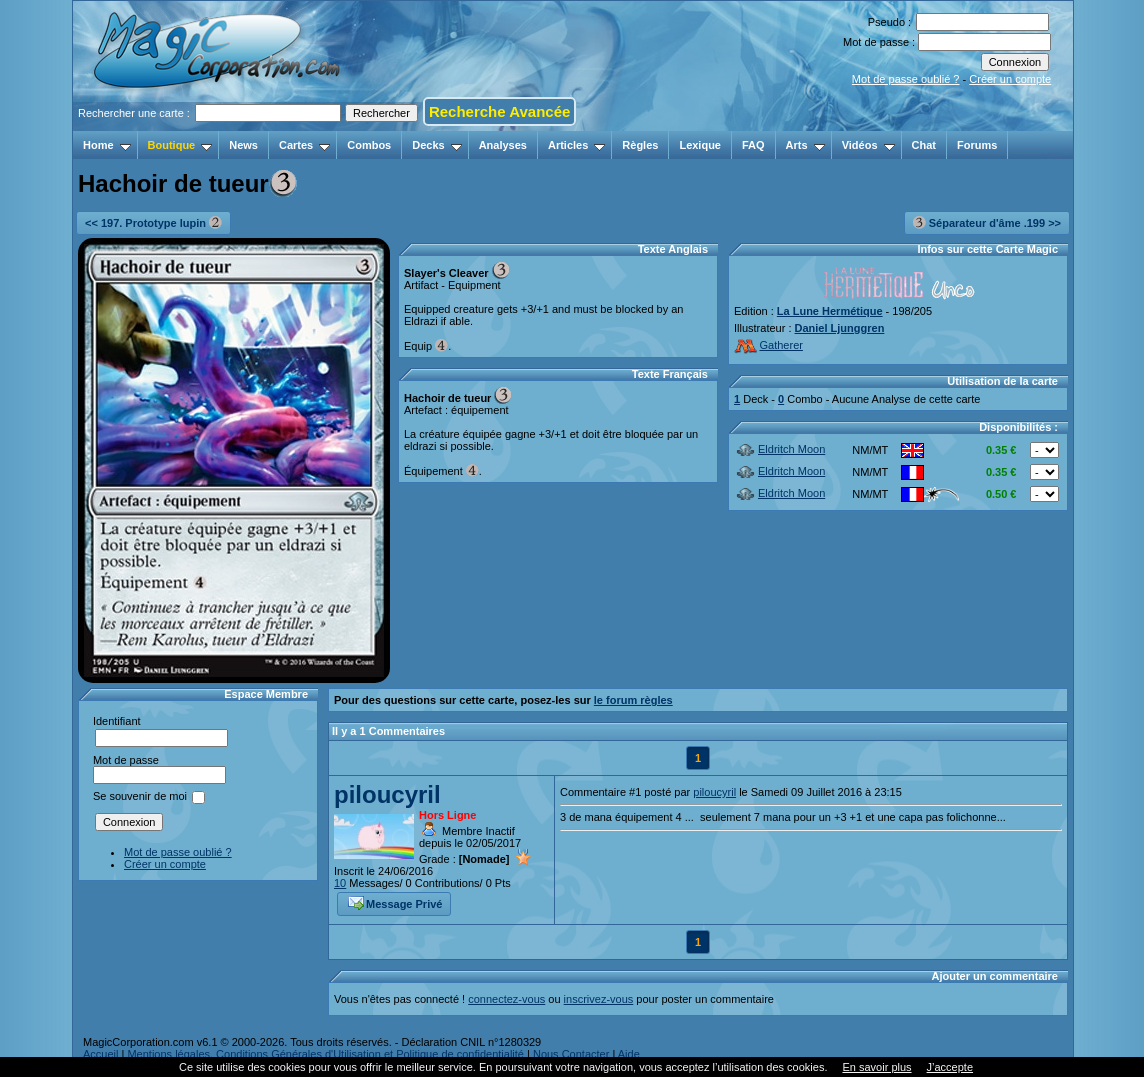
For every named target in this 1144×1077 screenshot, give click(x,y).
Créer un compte (1010, 79)
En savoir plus (876, 1067)
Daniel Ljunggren (840, 328)
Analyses (503, 145)
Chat (924, 145)
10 (340, 883)
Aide (629, 1054)
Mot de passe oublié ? (906, 79)
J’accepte (950, 1067)
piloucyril (387, 794)
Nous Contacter (571, 1054)
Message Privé (395, 902)
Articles (576, 145)
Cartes (304, 145)
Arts (805, 145)
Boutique (180, 145)
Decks (436, 145)
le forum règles (633, 700)
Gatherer (768, 345)
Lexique (700, 145)
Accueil (100, 1054)
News (243, 145)
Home (107, 145)
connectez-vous (506, 999)
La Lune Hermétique (830, 311)
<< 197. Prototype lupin (153, 222)
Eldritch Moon (780, 449)
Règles (640, 145)
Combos (369, 145)
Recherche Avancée (499, 111)
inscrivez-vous (599, 999)
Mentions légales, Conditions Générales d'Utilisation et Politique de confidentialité (325, 1054)
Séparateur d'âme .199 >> (987, 222)
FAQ (753, 145)
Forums (977, 145)
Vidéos (868, 145)
